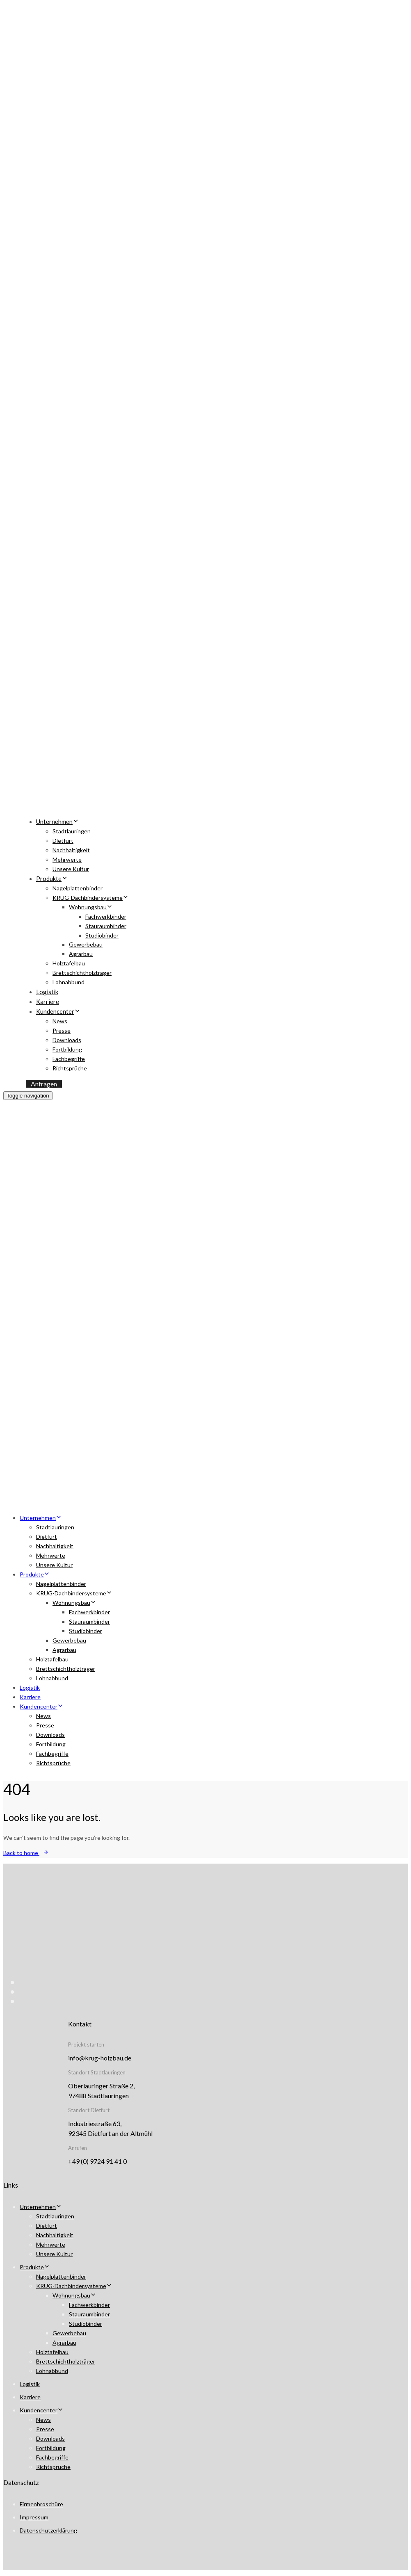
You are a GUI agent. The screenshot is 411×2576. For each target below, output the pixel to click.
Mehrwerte (67, 859)
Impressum (34, 2517)
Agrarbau (81, 953)
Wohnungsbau (90, 907)
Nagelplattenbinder (78, 888)
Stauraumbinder (105, 925)
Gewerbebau (86, 944)
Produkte (52, 878)
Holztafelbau (69, 963)
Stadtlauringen (72, 831)
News (60, 1021)
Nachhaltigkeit (71, 849)
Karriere (47, 1001)
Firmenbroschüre (41, 2504)
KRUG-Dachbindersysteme (90, 897)
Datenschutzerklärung (48, 2530)
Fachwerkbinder (105, 916)
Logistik (47, 991)
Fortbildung (67, 1049)
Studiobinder (102, 935)
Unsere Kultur (71, 868)
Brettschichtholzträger (82, 972)
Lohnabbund (68, 982)
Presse (62, 1030)
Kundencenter (58, 1011)
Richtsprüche (70, 1068)
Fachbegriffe (69, 1058)
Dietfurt (63, 840)
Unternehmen (57, 821)
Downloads (67, 1039)
